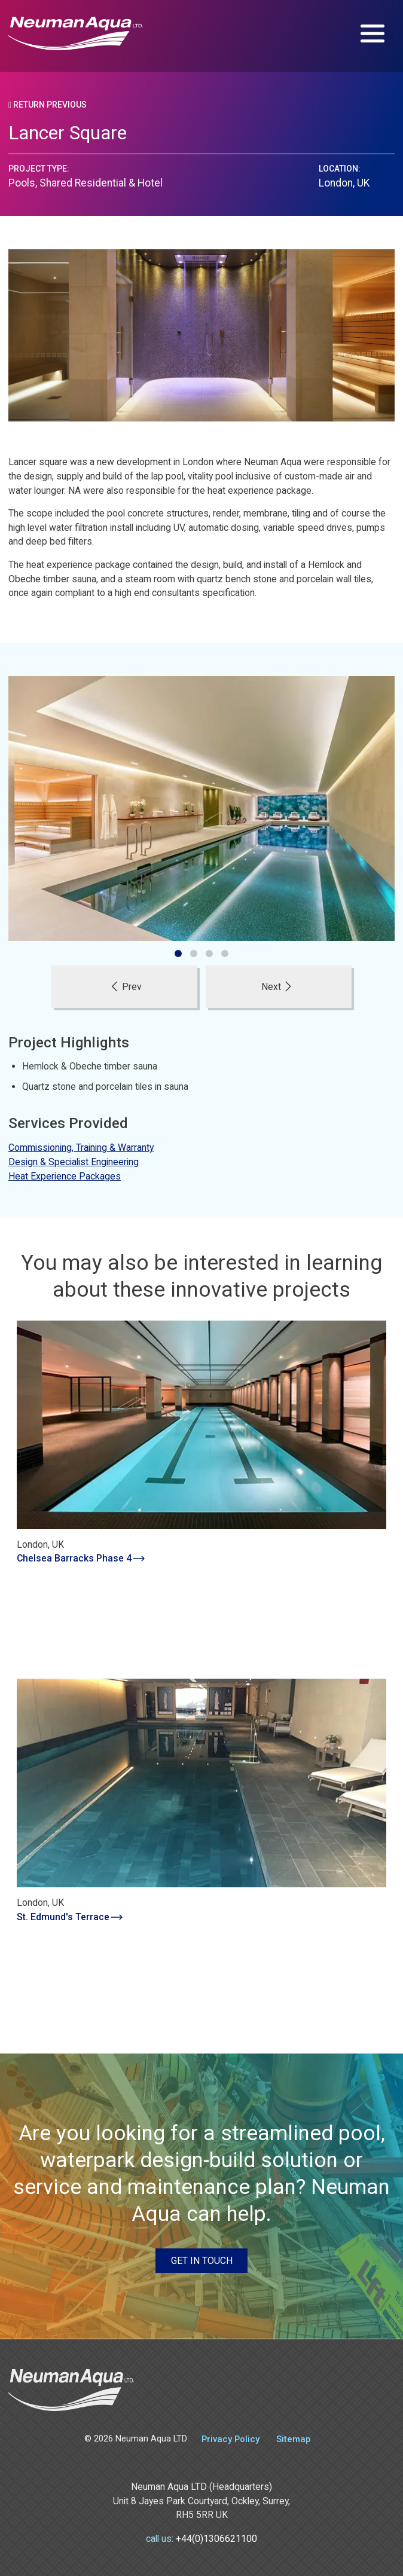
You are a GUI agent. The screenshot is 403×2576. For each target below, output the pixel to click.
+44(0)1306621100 (216, 2538)
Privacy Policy (230, 2439)
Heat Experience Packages (64, 1176)
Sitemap (293, 2439)
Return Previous (47, 104)
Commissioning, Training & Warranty (81, 1147)
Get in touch (202, 2260)
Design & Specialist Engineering (73, 1162)
